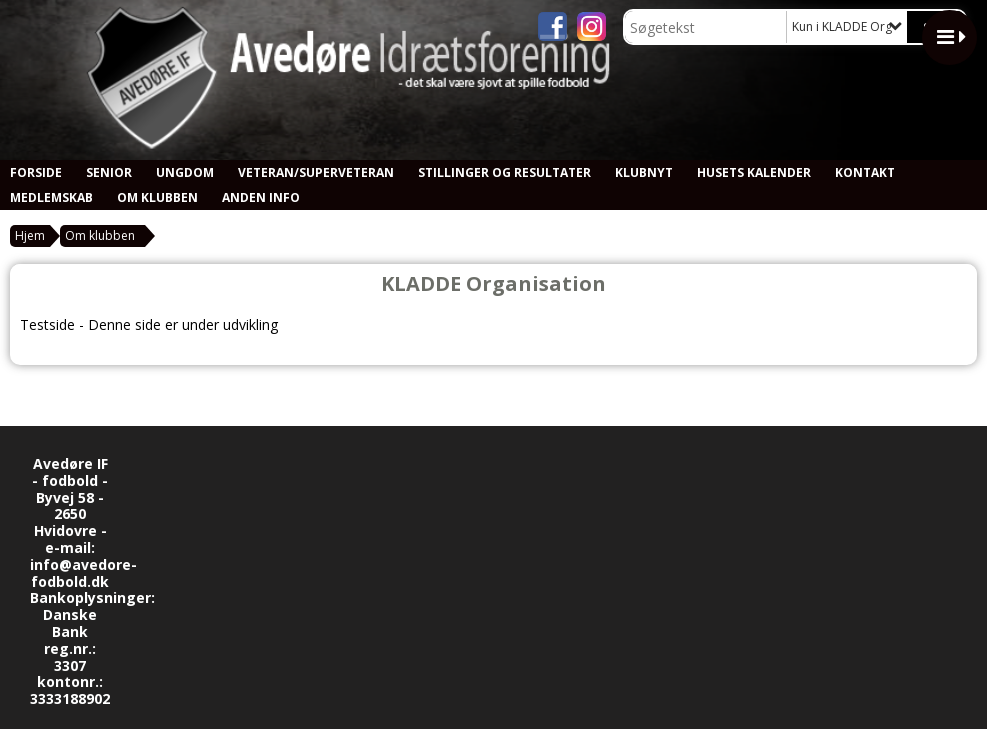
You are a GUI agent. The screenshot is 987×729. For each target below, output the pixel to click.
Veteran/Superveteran (316, 172)
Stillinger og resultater (504, 172)
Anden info (261, 197)
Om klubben (157, 197)
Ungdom (185, 172)
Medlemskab (51, 197)
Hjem (30, 235)
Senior (109, 172)
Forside (36, 172)
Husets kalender (754, 172)
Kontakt (865, 172)
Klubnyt (644, 172)
